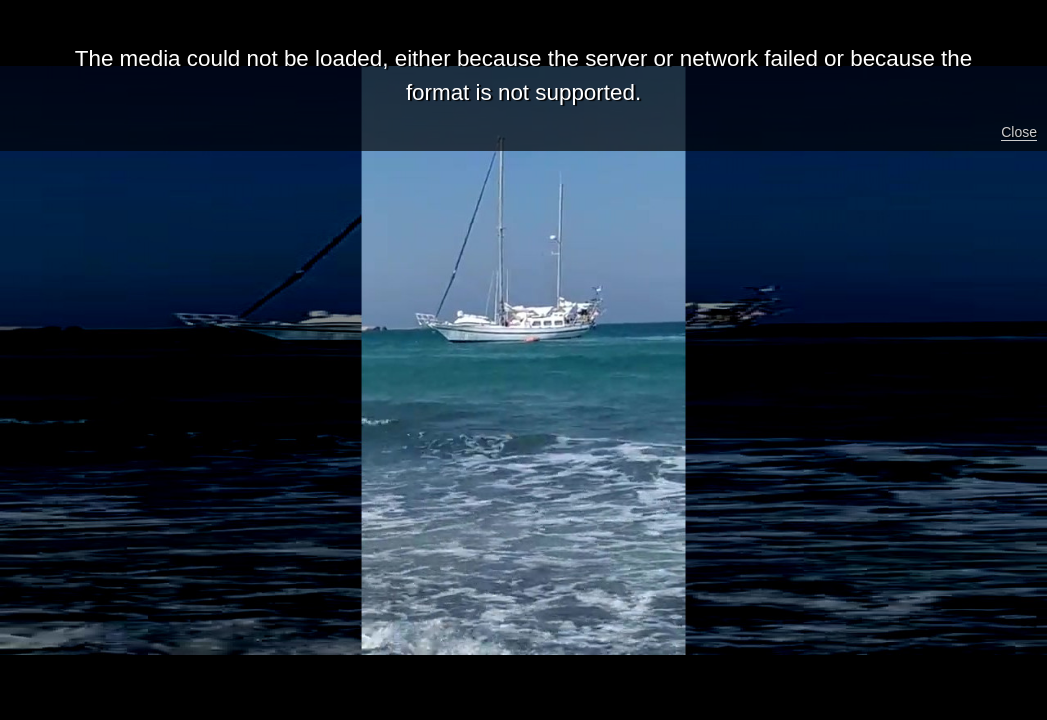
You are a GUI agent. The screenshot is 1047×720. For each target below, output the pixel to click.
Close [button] (1019, 132)
